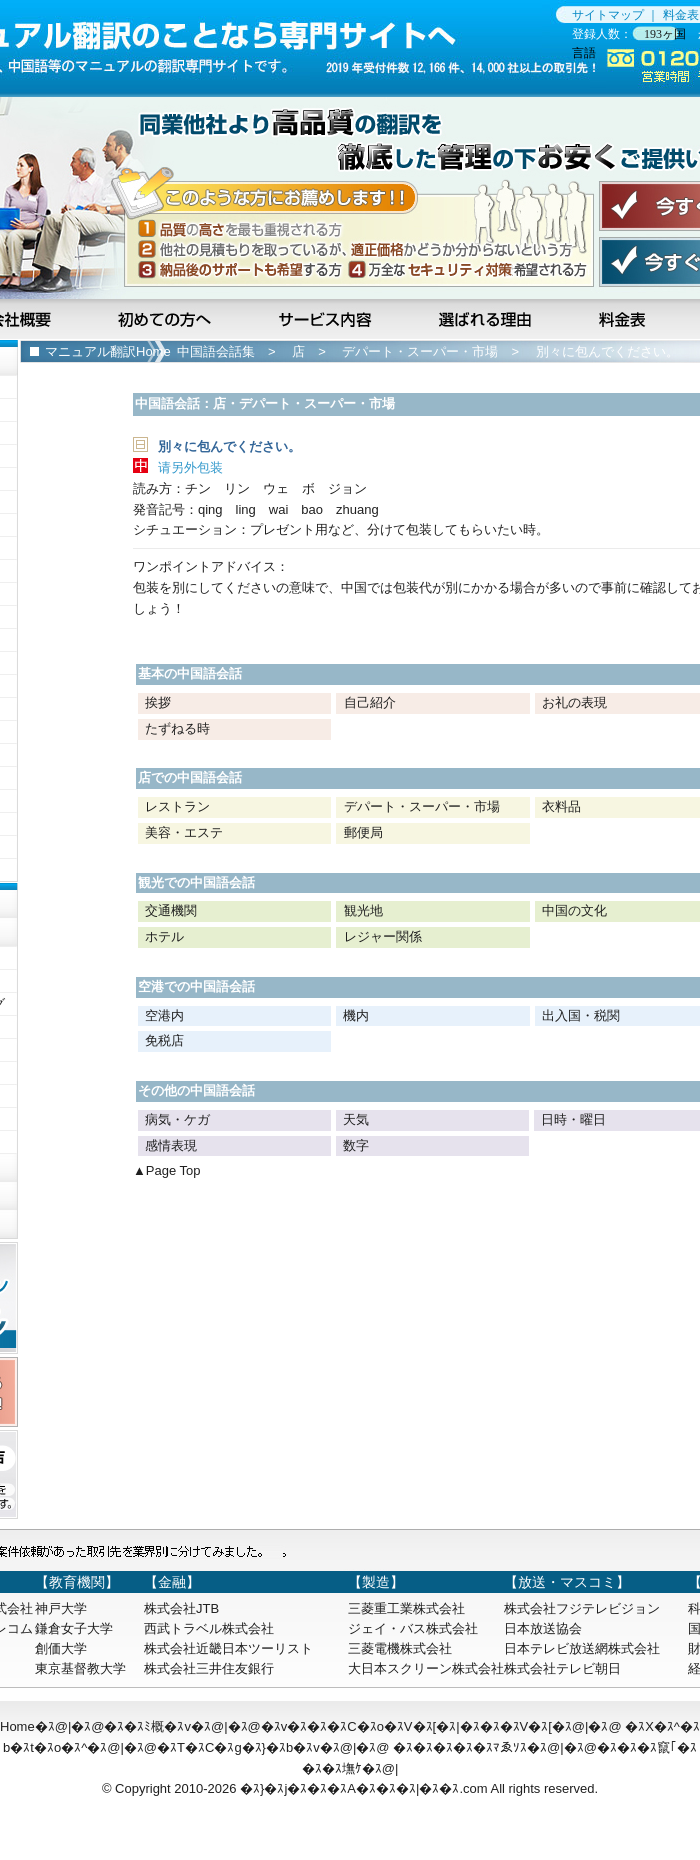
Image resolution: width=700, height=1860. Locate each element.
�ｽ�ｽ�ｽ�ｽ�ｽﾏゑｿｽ (460, 1747)
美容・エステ (184, 832)
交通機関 (171, 910)
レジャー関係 (383, 936)
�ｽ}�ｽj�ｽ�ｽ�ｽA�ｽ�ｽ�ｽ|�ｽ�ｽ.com (363, 1788)
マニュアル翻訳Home (108, 351)
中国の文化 (574, 910)
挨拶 (158, 702)
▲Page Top (167, 1170)
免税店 (164, 1040)
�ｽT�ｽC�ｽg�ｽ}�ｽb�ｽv (238, 1747)
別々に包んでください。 (607, 351)
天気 (356, 1119)
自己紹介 (370, 702)
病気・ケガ (177, 1119)
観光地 (363, 910)
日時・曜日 (573, 1119)
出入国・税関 (581, 1015)
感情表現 (171, 1145)
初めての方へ (168, 319)
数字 (356, 1145)
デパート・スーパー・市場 (420, 351)
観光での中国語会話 (196, 882)
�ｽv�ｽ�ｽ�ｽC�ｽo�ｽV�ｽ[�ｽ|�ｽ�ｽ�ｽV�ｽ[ (406, 1726)
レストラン (177, 806)
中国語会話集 (216, 351)
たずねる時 (177, 728)
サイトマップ (608, 15)
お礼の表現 (574, 702)
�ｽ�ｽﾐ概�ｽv (147, 1726)
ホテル (164, 936)
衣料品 (561, 806)
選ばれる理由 (487, 319)
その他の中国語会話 (196, 1090)
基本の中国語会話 (190, 673)
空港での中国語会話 (196, 986)
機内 (356, 1015)
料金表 (681, 15)
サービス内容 (327, 319)
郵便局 (363, 832)
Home (17, 1726)
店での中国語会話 (190, 777)
